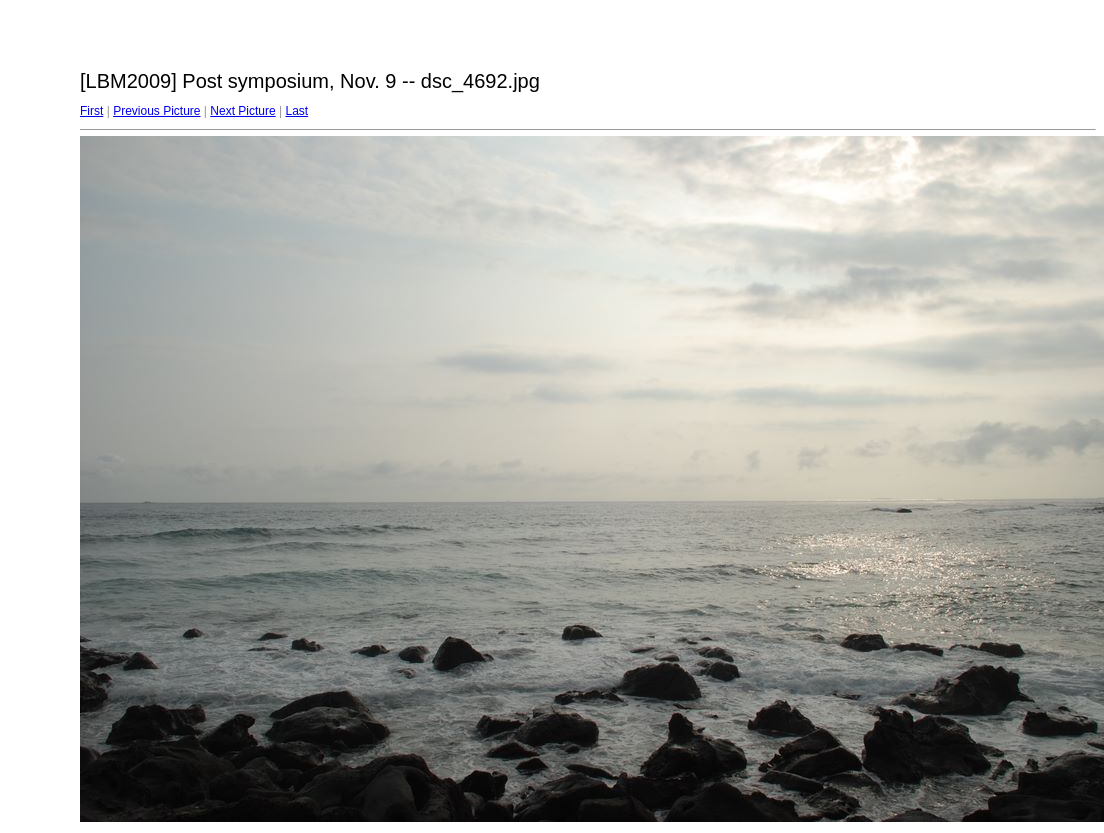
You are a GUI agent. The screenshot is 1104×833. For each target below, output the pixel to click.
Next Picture (242, 111)
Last (296, 111)
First (91, 111)
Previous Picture (156, 111)
